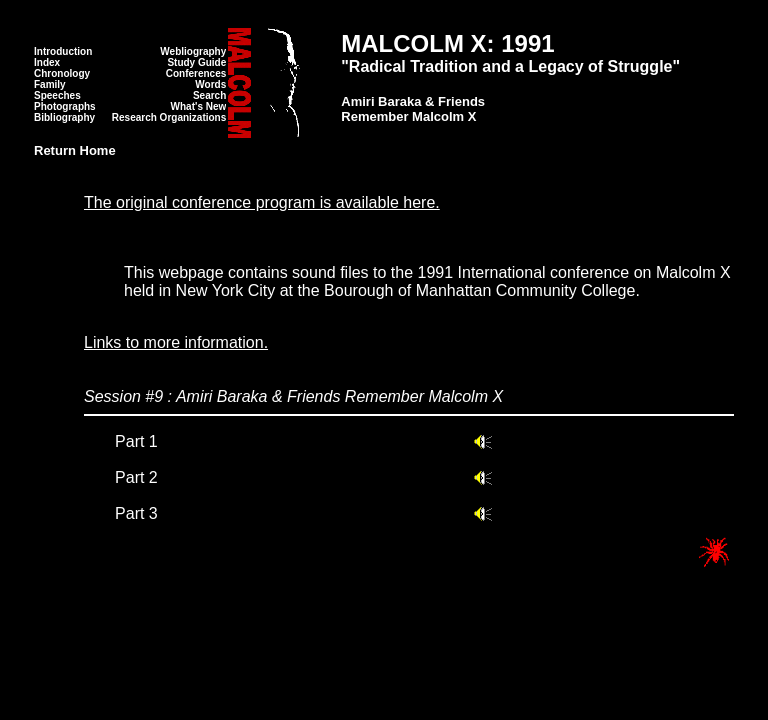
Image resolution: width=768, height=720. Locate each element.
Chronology (62, 73)
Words (210, 84)
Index (47, 62)
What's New (199, 106)
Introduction (63, 51)
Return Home (75, 150)
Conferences (196, 73)
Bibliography (64, 117)
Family (50, 84)
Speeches (57, 95)
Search (209, 95)
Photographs (65, 106)
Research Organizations (169, 117)
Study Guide (196, 62)
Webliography (193, 51)
